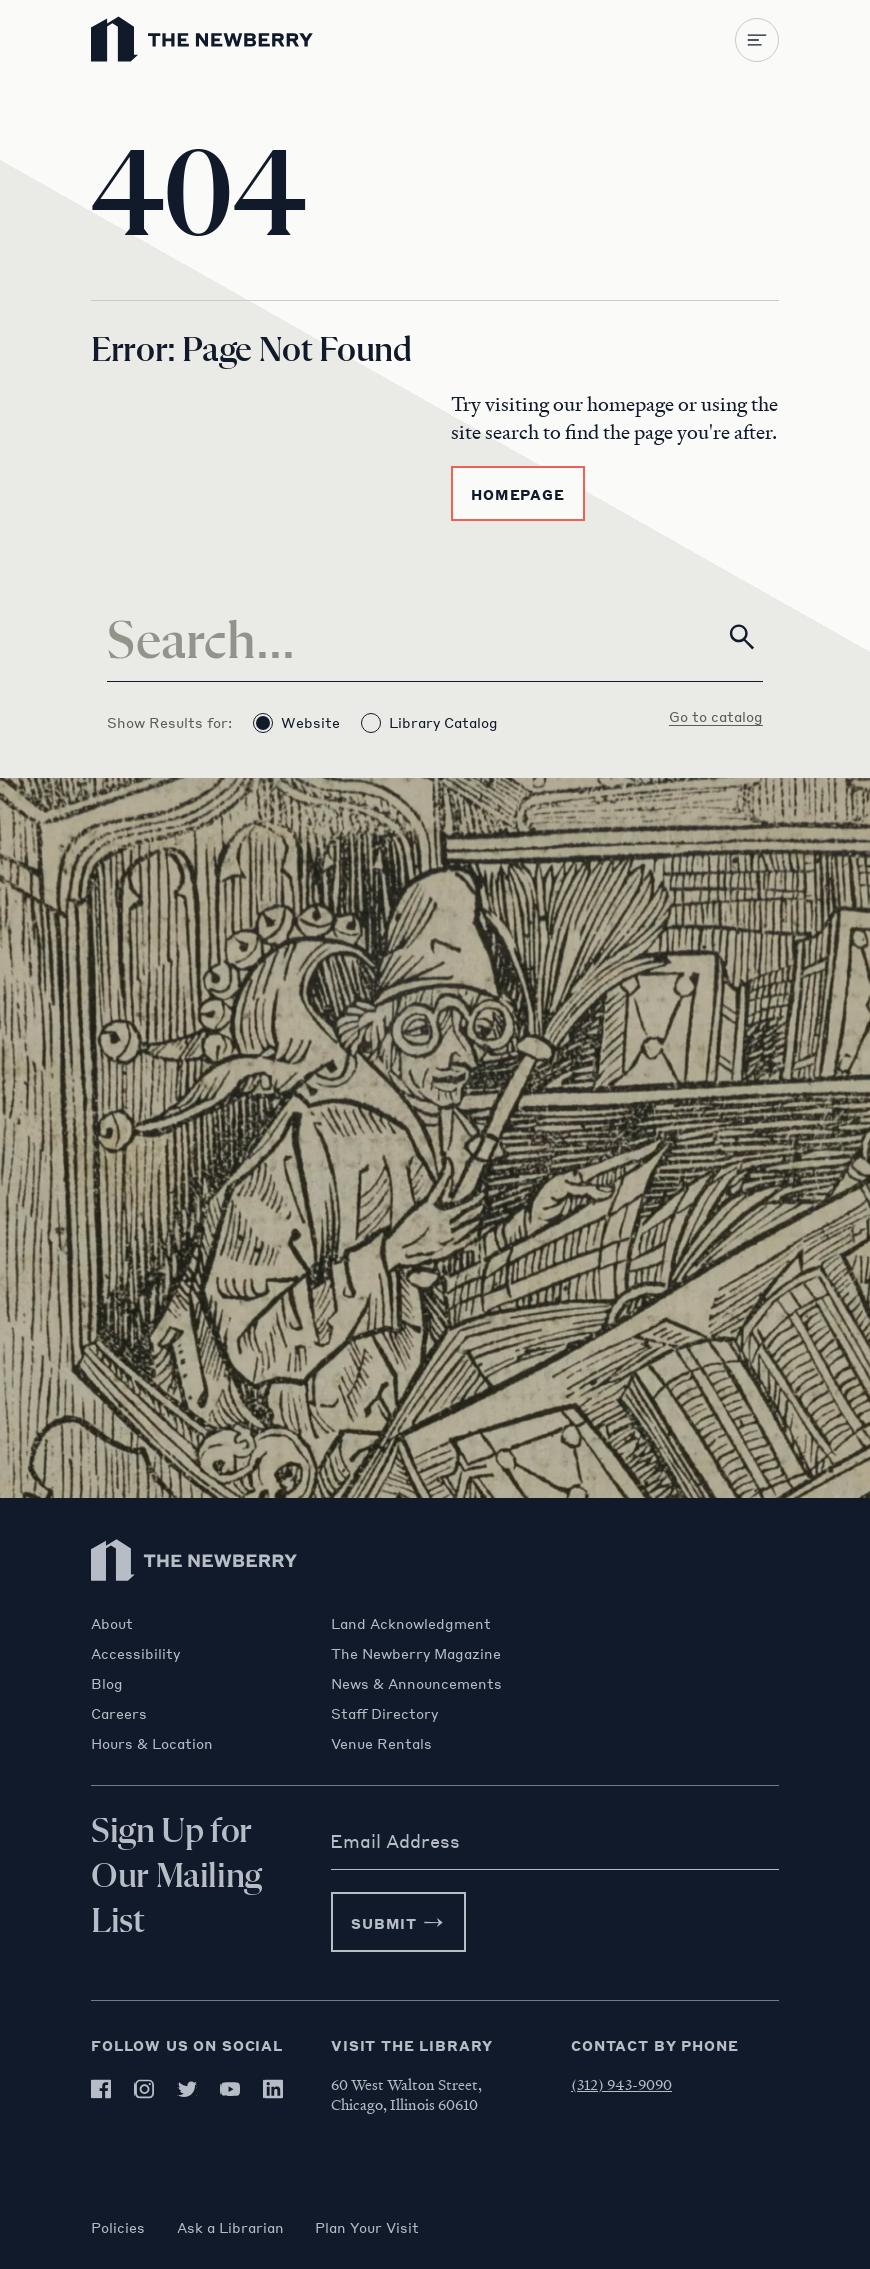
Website (296, 723)
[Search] (435, 637)
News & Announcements (416, 1683)
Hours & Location (152, 1743)
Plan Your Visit (368, 2227)
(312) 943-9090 (621, 2084)
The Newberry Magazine (416, 1653)
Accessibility (135, 1653)
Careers (119, 1713)
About (112, 1623)
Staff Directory (384, 1713)
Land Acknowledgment (411, 1623)
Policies (118, 2227)
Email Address (395, 1841)
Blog (107, 1683)
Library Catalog (429, 723)
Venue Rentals (381, 1743)
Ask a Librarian (230, 2227)
